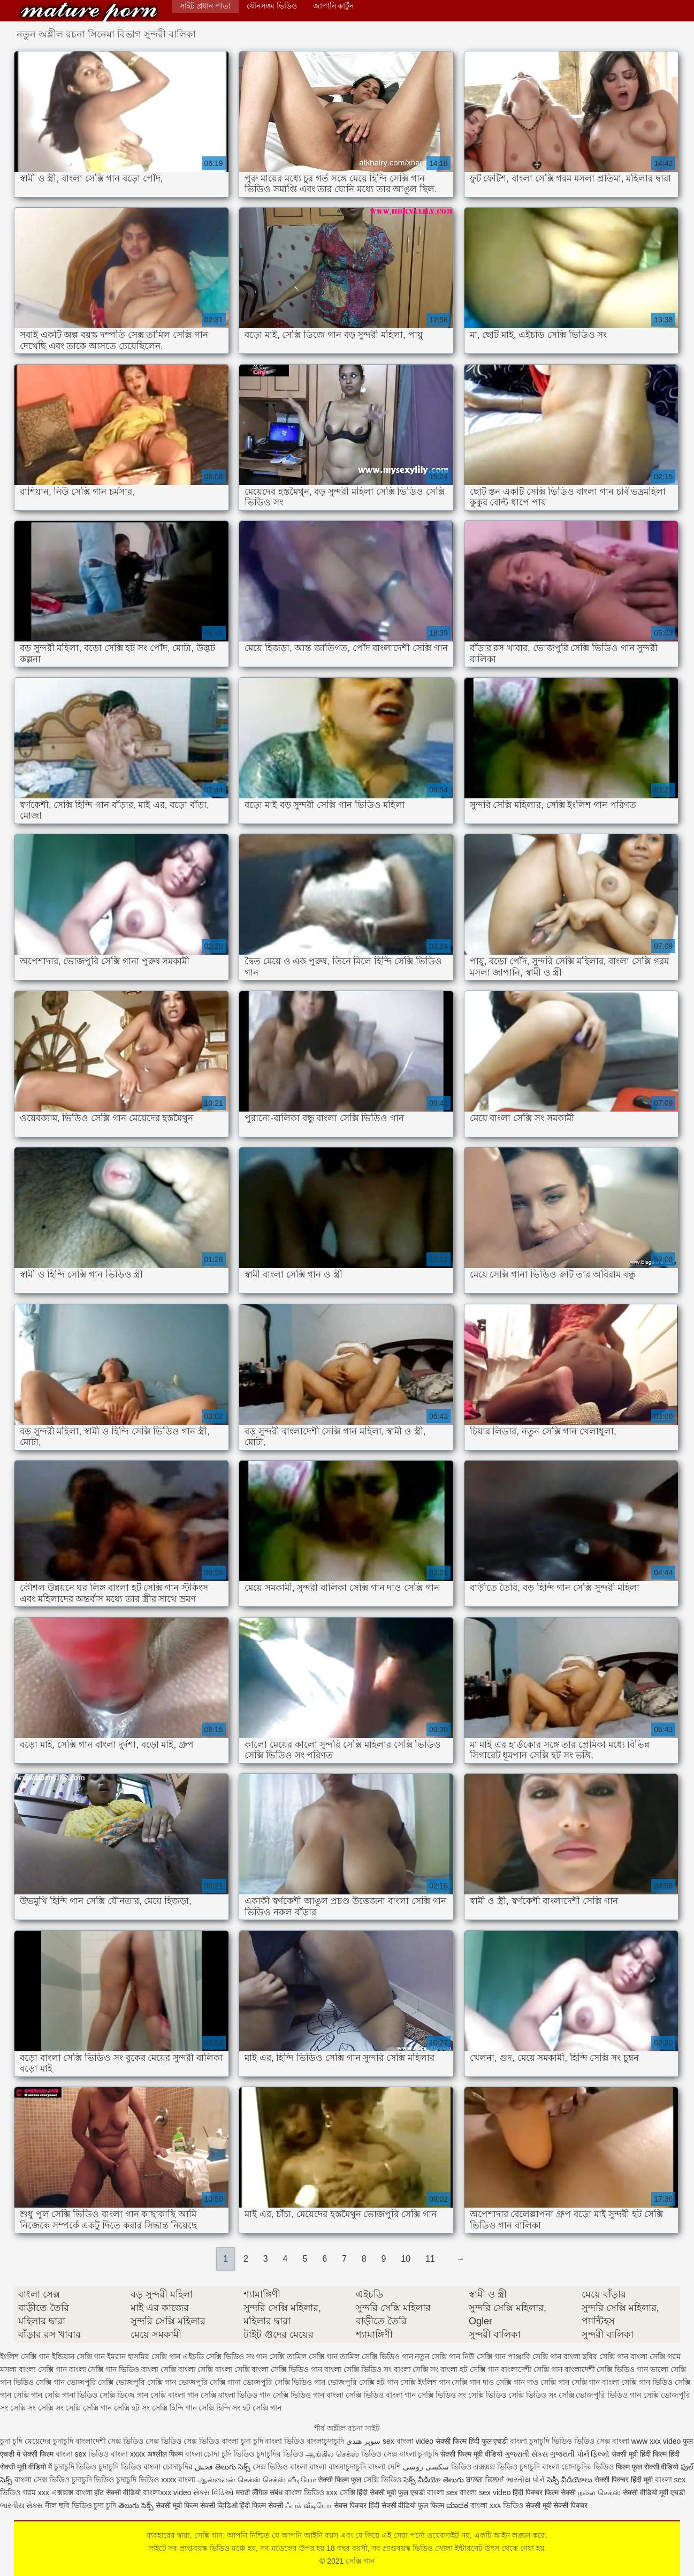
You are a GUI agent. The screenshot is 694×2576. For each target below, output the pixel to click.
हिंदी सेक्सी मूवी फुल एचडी (391, 2492)
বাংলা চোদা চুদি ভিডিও (220, 2454)
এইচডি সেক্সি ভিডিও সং (218, 2356)
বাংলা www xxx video (646, 2441)
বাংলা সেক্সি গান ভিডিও (104, 2369)
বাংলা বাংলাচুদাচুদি (337, 2466)
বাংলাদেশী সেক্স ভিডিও (109, 2441)
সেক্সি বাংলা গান (174, 2395)
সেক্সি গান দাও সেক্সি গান (532, 2382)
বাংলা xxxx (128, 2454)
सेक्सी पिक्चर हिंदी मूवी (623, 2479)
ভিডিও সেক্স (592, 2441)
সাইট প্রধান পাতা (205, 6)
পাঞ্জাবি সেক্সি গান (534, 2356)
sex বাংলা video (409, 2441)
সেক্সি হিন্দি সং (219, 2408)
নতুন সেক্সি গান (437, 2356)
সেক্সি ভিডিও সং (442, 2395)
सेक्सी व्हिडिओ (219, 2505)
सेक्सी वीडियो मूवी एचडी (654, 2492)
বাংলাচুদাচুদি (326, 2441)
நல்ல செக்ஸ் (599, 2492)
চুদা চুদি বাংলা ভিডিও (273, 2441)
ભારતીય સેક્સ (21, 2505)
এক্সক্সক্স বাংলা (73, 2492)
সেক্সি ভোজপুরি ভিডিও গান (600, 2395)
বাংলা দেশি (384, 2466)
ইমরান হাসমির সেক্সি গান (143, 2356)
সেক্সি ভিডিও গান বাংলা (308, 2395)
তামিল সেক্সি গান (312, 2356)
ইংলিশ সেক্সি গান (25, 2356)
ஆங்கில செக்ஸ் (332, 2454)
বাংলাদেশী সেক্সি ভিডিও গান (607, 2369)
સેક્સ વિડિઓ (213, 2492)
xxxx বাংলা (178, 2479)
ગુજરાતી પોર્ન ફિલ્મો (580, 2454)
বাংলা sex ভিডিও (83, 2454)
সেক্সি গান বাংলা (595, 2382)
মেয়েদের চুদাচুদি (50, 2441)
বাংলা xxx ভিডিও (496, 2505)
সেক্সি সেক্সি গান (88, 2408)
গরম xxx (35, 2492)
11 (430, 2258)
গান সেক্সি (270, 2356)
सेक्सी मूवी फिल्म (177, 2505)
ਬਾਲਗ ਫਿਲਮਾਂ (485, 2479)
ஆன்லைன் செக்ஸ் (229, 2479)
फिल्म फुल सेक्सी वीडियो (647, 2466)
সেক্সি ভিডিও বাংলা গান (381, 2395)
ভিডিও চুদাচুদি (519, 2466)
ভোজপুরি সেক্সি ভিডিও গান (284, 2382)
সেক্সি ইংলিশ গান (425, 2382)
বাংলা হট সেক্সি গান (469, 2369)
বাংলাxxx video (167, 2492)
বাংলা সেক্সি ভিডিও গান (286, 2369)
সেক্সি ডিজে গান (124, 2395)
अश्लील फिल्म (165, 2454)
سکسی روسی (426, 2466)
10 (405, 2258)
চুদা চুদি (12, 2441)
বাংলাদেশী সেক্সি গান (531, 2369)
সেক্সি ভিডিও (382, 2479)
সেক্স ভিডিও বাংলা (211, 2441)
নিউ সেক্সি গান (484, 2356)
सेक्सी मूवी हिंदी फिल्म (639, 2454)
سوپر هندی (363, 2441)
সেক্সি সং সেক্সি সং (37, 2408)
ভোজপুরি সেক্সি (90, 2382)
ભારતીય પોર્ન (525, 2479)
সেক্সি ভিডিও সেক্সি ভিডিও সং (512, 2395)
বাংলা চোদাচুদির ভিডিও (578, 2466)
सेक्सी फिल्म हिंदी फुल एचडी (472, 2441)
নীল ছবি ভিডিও (69, 2505)
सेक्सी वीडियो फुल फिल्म (414, 2505)
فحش (204, 2466)
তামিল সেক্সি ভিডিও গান (376, 2356)
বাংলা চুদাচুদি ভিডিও (541, 2441)
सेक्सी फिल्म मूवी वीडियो (471, 2454)
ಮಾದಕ (457, 2505)
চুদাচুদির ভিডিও (279, 2454)
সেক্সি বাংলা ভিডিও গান (236, 2395)
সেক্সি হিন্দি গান (174, 2408)
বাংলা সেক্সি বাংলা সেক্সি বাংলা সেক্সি (195, 2369)
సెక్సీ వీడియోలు (569, 2479)
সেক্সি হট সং (132, 2408)
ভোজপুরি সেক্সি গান (146, 2382)
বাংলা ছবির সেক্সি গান (596, 2356)
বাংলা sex (442, 2492)
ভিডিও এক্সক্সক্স (474, 2466)
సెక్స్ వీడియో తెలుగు (433, 2479)
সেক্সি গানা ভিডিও (71, 2395)
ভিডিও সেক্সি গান (39, 2382)
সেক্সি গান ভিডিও (647, 2382)
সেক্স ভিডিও (163, 2441)
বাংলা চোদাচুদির (169, 2466)
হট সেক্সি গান (261, 2408)
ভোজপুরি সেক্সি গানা (209, 2382)
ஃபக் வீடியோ (308, 2505)
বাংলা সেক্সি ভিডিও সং (358, 2369)
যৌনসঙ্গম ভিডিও (272, 6)
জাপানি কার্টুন (333, 6)
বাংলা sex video (485, 2492)
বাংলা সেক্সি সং (416, 2369)
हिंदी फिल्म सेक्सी (262, 2505)
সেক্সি (348, 2492)
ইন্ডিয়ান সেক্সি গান (78, 2356)
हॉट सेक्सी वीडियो (117, 2492)
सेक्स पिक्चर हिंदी (356, 2505)
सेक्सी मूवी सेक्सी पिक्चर (556, 2505)
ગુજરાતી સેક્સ (526, 2454)
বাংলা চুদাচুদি (419, 2454)
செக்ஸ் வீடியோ (289, 2479)
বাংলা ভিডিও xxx (311, 2492)
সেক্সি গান (89, 12)
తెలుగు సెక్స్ (232, 2466)
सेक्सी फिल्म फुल (339, 2479)
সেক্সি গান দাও (473, 2382)
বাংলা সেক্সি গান (43, 2369)
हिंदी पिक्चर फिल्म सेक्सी (545, 2492)
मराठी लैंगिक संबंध (259, 2492)
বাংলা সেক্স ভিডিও (43, 2479)
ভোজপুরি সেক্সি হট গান (362, 2382)
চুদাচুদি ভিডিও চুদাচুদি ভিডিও (98, 2466)
